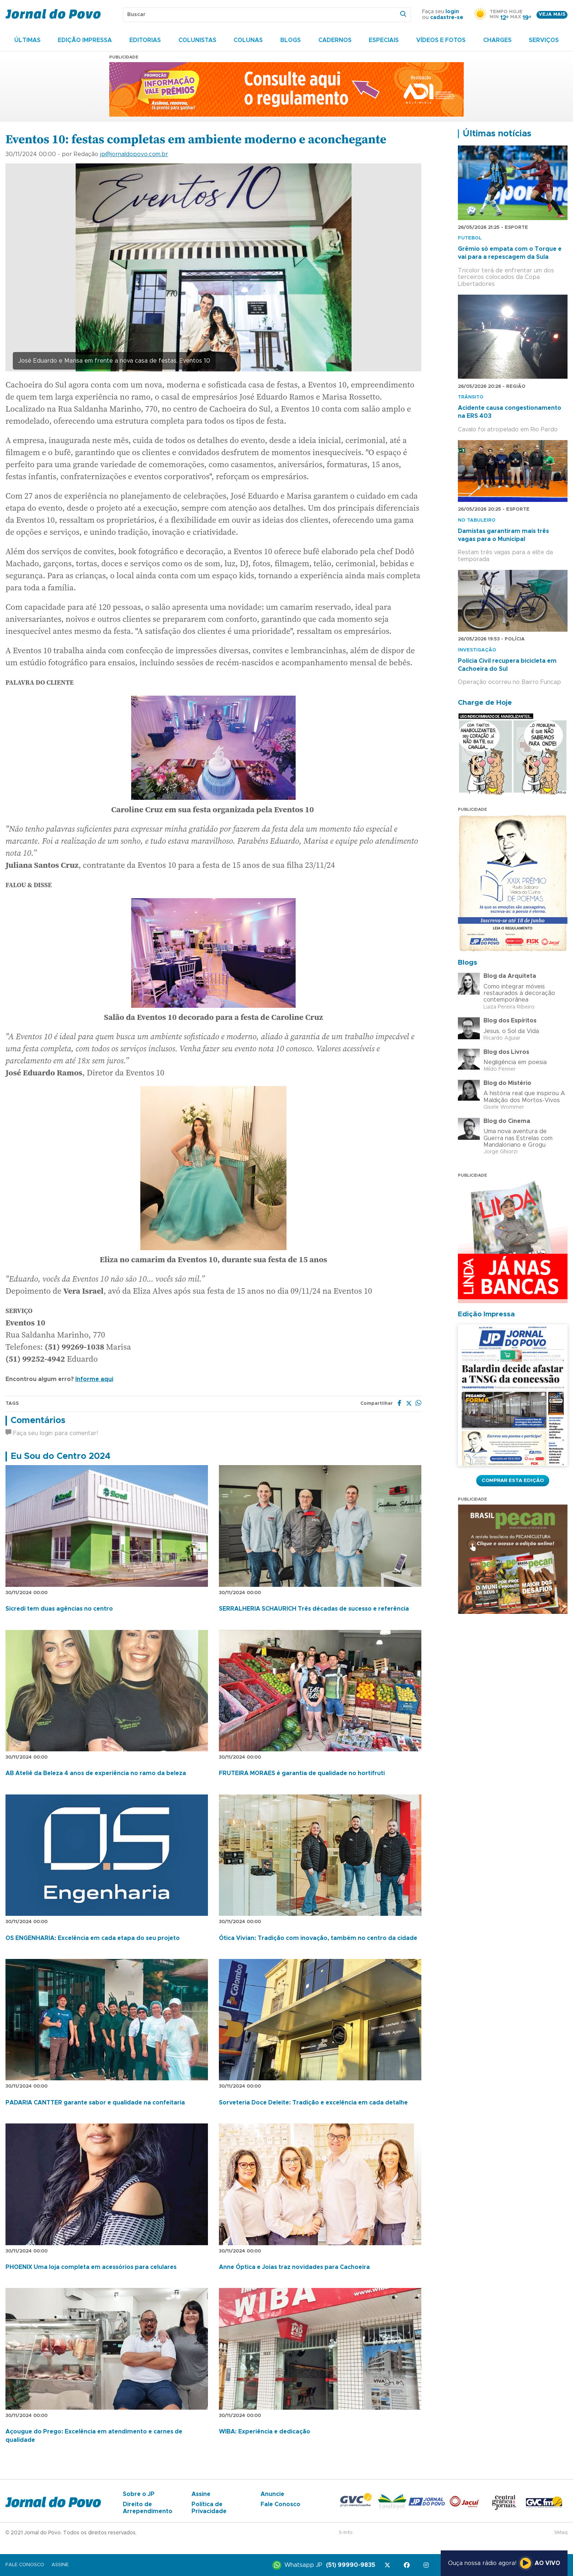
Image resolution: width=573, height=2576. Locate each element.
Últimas (27, 40)
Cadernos (335, 40)
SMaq (561, 2532)
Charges (497, 40)
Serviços (544, 40)
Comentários (38, 1420)
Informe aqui (94, 1379)
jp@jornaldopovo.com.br (134, 154)
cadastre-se (446, 17)
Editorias (145, 40)
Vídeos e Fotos (441, 40)
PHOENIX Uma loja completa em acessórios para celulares (91, 2267)
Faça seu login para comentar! (51, 1433)
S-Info (346, 2532)
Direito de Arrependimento (147, 2507)
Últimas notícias (497, 133)
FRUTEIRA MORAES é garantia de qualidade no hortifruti (302, 1773)
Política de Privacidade (209, 2507)
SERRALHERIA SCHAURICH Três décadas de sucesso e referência (314, 1609)
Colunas (248, 40)
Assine (200, 2494)
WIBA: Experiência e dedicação (264, 2432)
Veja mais (552, 14)
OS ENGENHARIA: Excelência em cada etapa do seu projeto (92, 1938)
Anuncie (272, 2494)
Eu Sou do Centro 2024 (60, 1456)
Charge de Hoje (485, 702)
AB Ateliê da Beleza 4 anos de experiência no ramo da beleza (95, 1773)
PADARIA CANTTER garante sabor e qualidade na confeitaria (95, 2103)
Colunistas (197, 40)
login (452, 11)
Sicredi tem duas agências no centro (59, 1609)
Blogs (290, 40)
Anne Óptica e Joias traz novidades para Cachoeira (294, 2267)
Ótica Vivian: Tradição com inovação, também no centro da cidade (318, 1938)
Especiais (384, 40)
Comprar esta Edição (513, 1480)
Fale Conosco (280, 2504)
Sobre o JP (139, 2494)
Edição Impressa (85, 40)
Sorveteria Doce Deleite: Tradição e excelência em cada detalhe (313, 2103)
